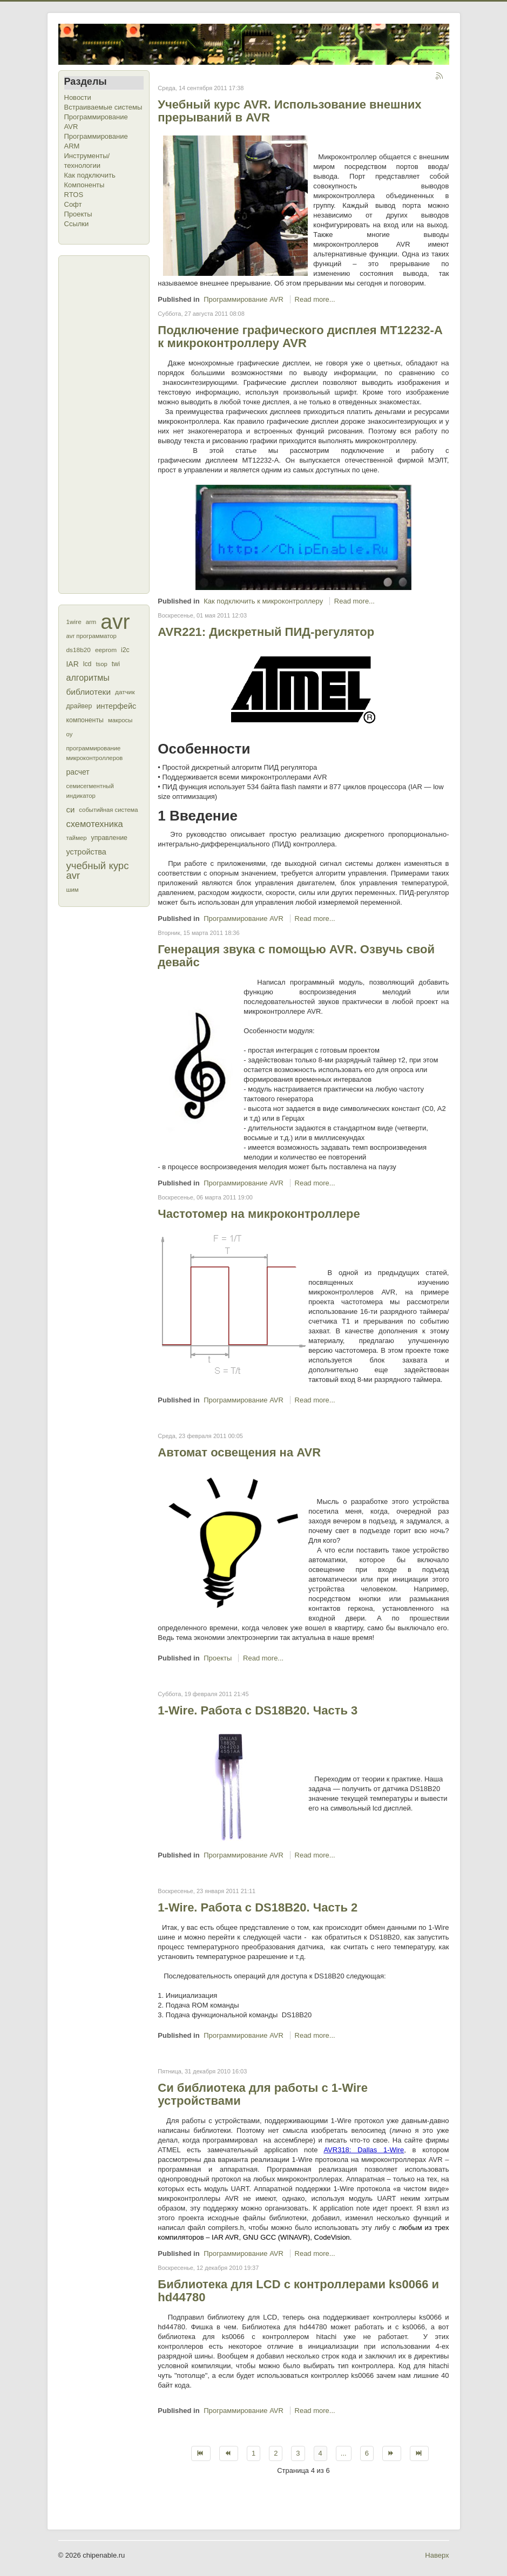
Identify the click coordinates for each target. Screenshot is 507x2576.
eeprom (106, 650)
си (70, 809)
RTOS (74, 195)
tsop (101, 664)
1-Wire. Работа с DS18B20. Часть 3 (257, 1710)
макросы (120, 720)
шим (72, 889)
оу (69, 734)
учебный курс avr (97, 870)
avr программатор (91, 636)
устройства (86, 852)
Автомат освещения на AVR (239, 1452)
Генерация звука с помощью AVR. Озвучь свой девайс (296, 956)
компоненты (85, 720)
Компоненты (84, 185)
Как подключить (90, 175)
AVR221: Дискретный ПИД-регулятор (266, 632)
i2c (125, 650)
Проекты (78, 214)
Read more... (315, 299)
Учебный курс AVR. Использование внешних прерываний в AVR (289, 111)
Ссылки (76, 224)
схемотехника (94, 824)
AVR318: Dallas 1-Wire (363, 2150)
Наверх (437, 2555)
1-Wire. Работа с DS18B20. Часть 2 (257, 1907)
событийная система (108, 809)
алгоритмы (88, 677)
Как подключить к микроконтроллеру (263, 601)
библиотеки (88, 691)
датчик (125, 692)
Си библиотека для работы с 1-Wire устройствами (263, 2094)
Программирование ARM (96, 141)
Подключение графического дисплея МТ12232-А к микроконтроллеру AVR (300, 336)
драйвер (79, 706)
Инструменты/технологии (87, 161)
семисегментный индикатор (90, 791)
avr (115, 622)
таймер (76, 838)
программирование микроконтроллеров (94, 753)
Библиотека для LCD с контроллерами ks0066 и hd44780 (298, 2290)
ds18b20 (78, 650)
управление (109, 838)
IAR (72, 664)
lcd (87, 664)
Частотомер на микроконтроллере (259, 1214)
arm (91, 622)
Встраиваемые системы (103, 107)
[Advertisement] (107, 423)
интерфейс (116, 706)
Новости (77, 97)
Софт (73, 204)
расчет (78, 772)
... (344, 2453)
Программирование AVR (96, 122)
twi (116, 664)
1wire (74, 622)
